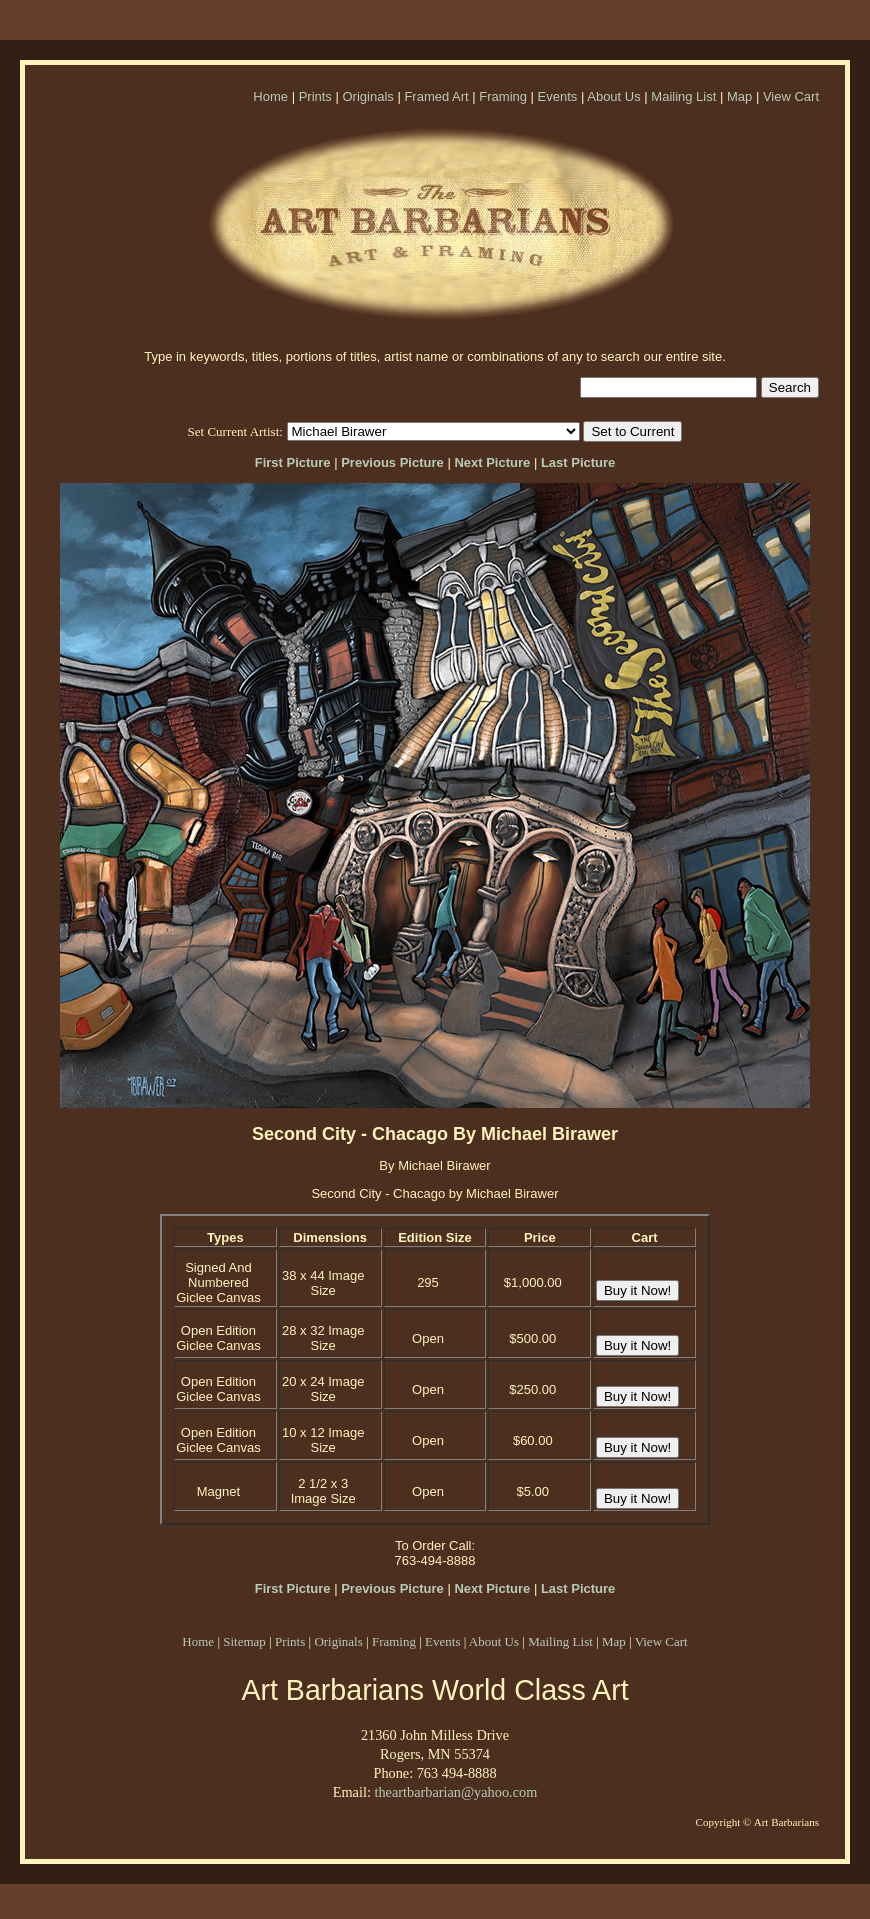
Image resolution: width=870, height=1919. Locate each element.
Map (739, 96)
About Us (613, 96)
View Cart (791, 96)
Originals (367, 96)
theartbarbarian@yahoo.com (455, 1792)
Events (558, 96)
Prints (315, 96)
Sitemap (244, 1641)
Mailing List (683, 96)
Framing (503, 96)
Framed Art (436, 96)
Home (270, 96)
